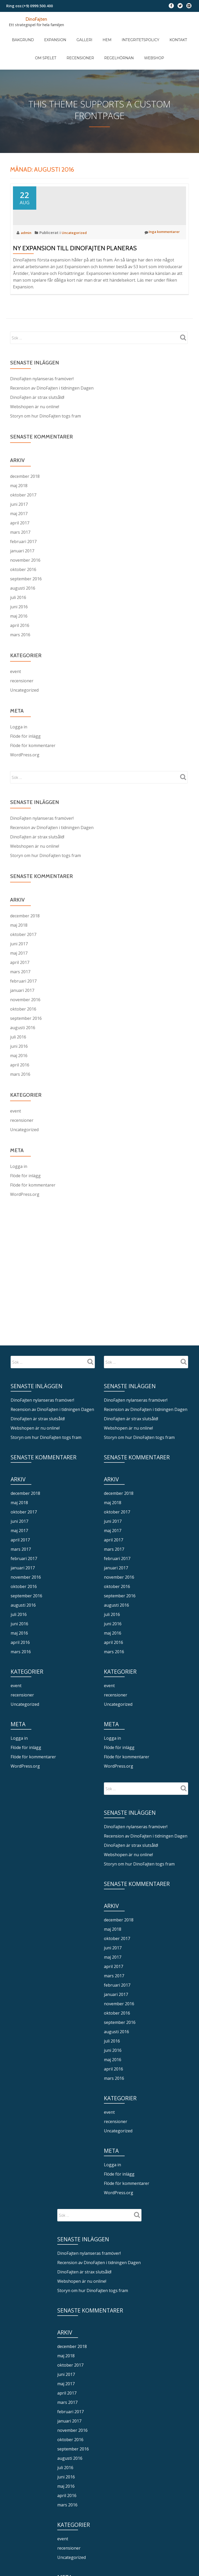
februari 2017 (23, 561)
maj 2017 (18, 533)
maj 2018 (18, 505)
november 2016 (25, 580)
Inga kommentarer (159, 252)
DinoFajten (36, 18)
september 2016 (26, 599)
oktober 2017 (23, 515)
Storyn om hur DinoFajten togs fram (45, 436)
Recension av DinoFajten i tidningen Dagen (52, 408)
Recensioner (69, 41)
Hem (91, 34)
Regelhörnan (103, 41)
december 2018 (25, 496)
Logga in (18, 747)
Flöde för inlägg (25, 756)
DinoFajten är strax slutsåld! (37, 417)
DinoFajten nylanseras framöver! (42, 398)
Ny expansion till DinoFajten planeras (75, 268)
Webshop (133, 41)
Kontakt (152, 34)
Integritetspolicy (119, 34)
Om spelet (176, 34)
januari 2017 (22, 571)
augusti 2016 (22, 608)
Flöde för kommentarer (32, 765)
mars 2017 (20, 552)
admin (27, 252)
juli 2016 (18, 617)
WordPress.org (24, 775)
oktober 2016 (23, 589)
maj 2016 (18, 636)
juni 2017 (19, 524)
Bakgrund (23, 34)
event (15, 691)
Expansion (50, 34)
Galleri (74, 34)
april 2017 (19, 543)
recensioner (21, 701)
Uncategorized (77, 252)
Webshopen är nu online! (34, 426)
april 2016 (19, 645)
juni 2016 (19, 627)
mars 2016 (20, 654)
